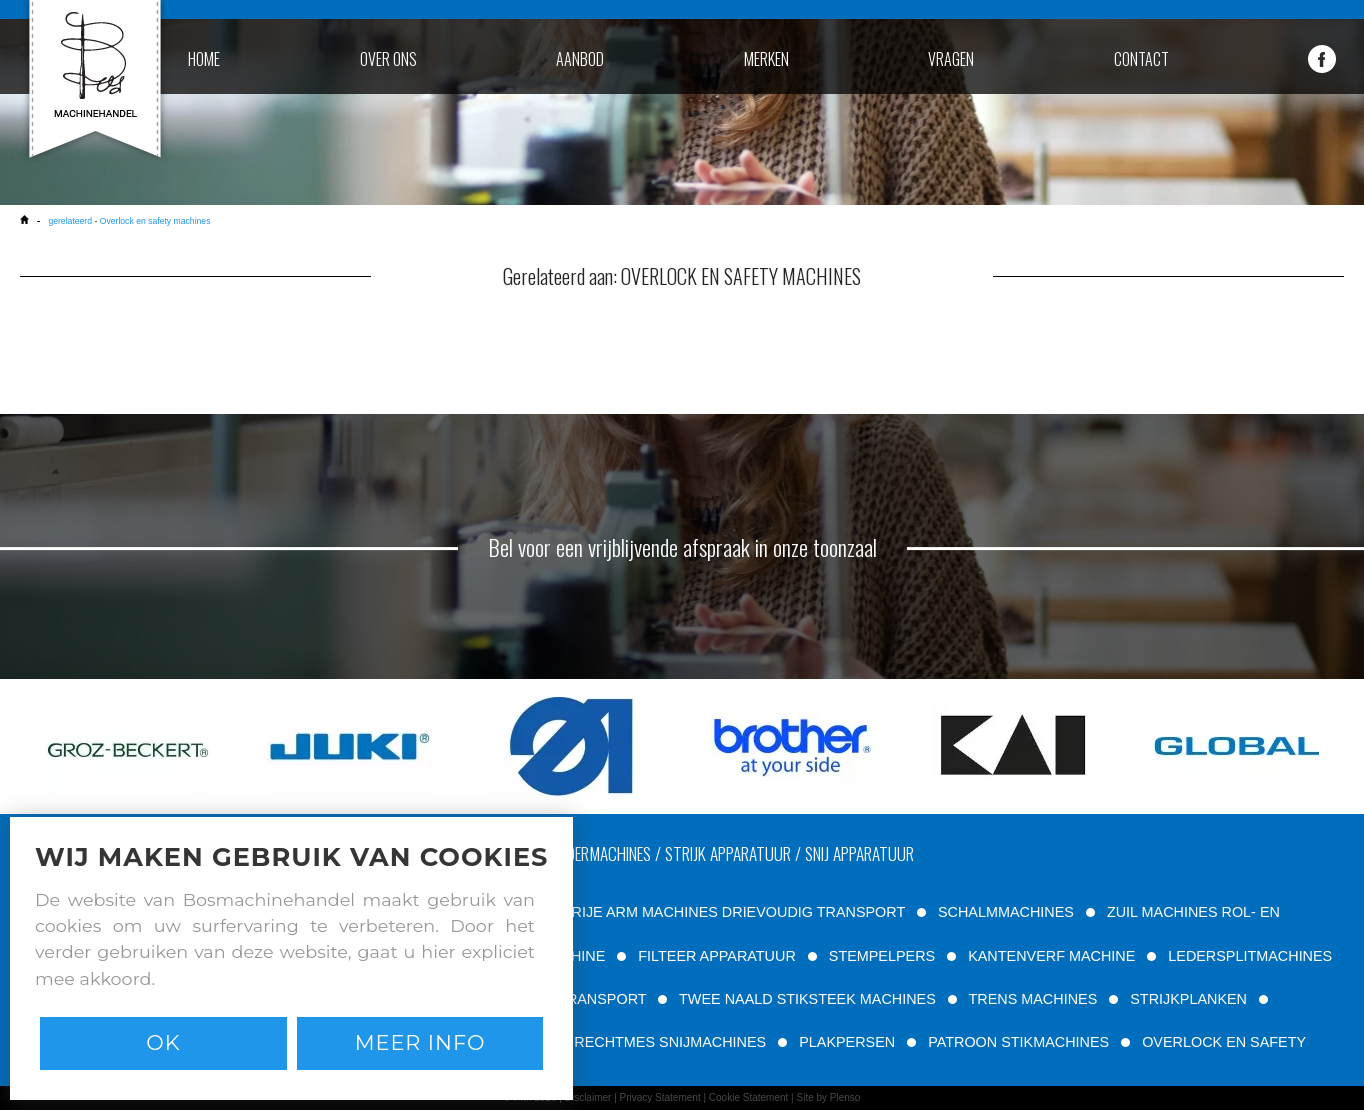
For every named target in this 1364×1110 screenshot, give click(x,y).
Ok (163, 1042)
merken (766, 59)
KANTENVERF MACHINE (1051, 956)
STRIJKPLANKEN (1188, 999)
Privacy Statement (660, 1097)
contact (1141, 59)
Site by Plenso (828, 1097)
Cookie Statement (749, 1097)
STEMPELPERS (882, 956)
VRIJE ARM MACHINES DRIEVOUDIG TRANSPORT (733, 912)
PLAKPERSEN (847, 1042)
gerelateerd (70, 221)
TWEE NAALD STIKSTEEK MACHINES (807, 999)
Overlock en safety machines (155, 221)
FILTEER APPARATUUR (717, 956)
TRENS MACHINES (1033, 999)
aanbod (580, 59)
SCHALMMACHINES (1006, 912)
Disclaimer (588, 1097)
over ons (388, 59)
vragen (951, 59)
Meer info (420, 1042)
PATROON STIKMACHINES (1018, 1042)
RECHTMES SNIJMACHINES (670, 1042)
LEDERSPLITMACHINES (1250, 956)
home (204, 59)
